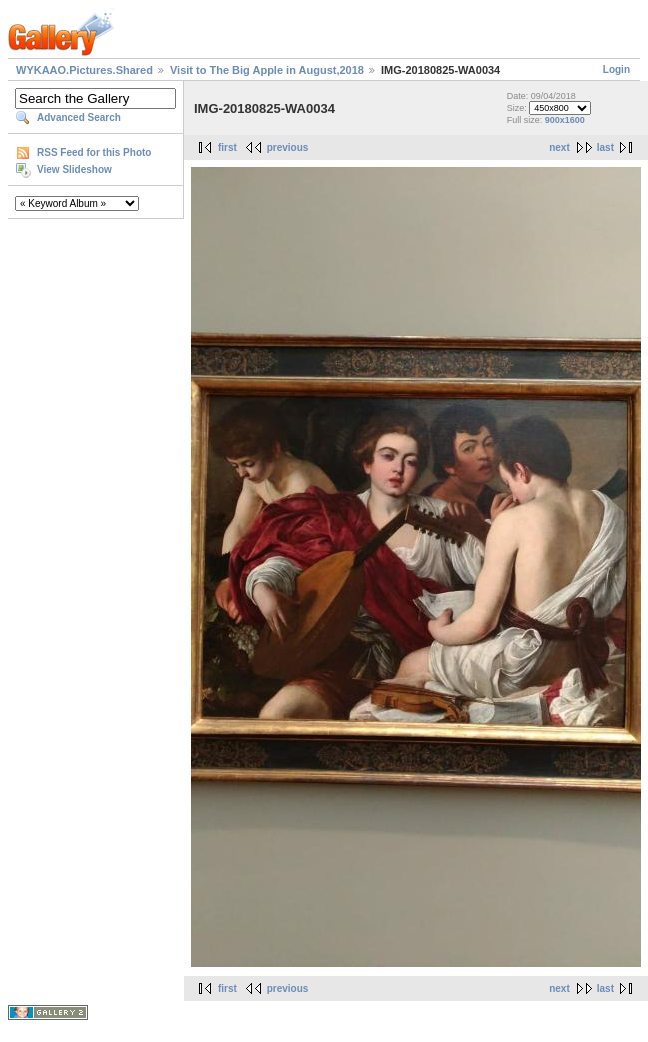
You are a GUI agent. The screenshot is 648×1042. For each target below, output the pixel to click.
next (559, 147)
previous (288, 147)
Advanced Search (79, 117)
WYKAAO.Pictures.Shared (84, 70)
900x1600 (565, 120)
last (605, 147)
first (227, 147)
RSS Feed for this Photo (94, 152)
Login (616, 69)
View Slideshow (74, 169)
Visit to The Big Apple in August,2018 (267, 70)
